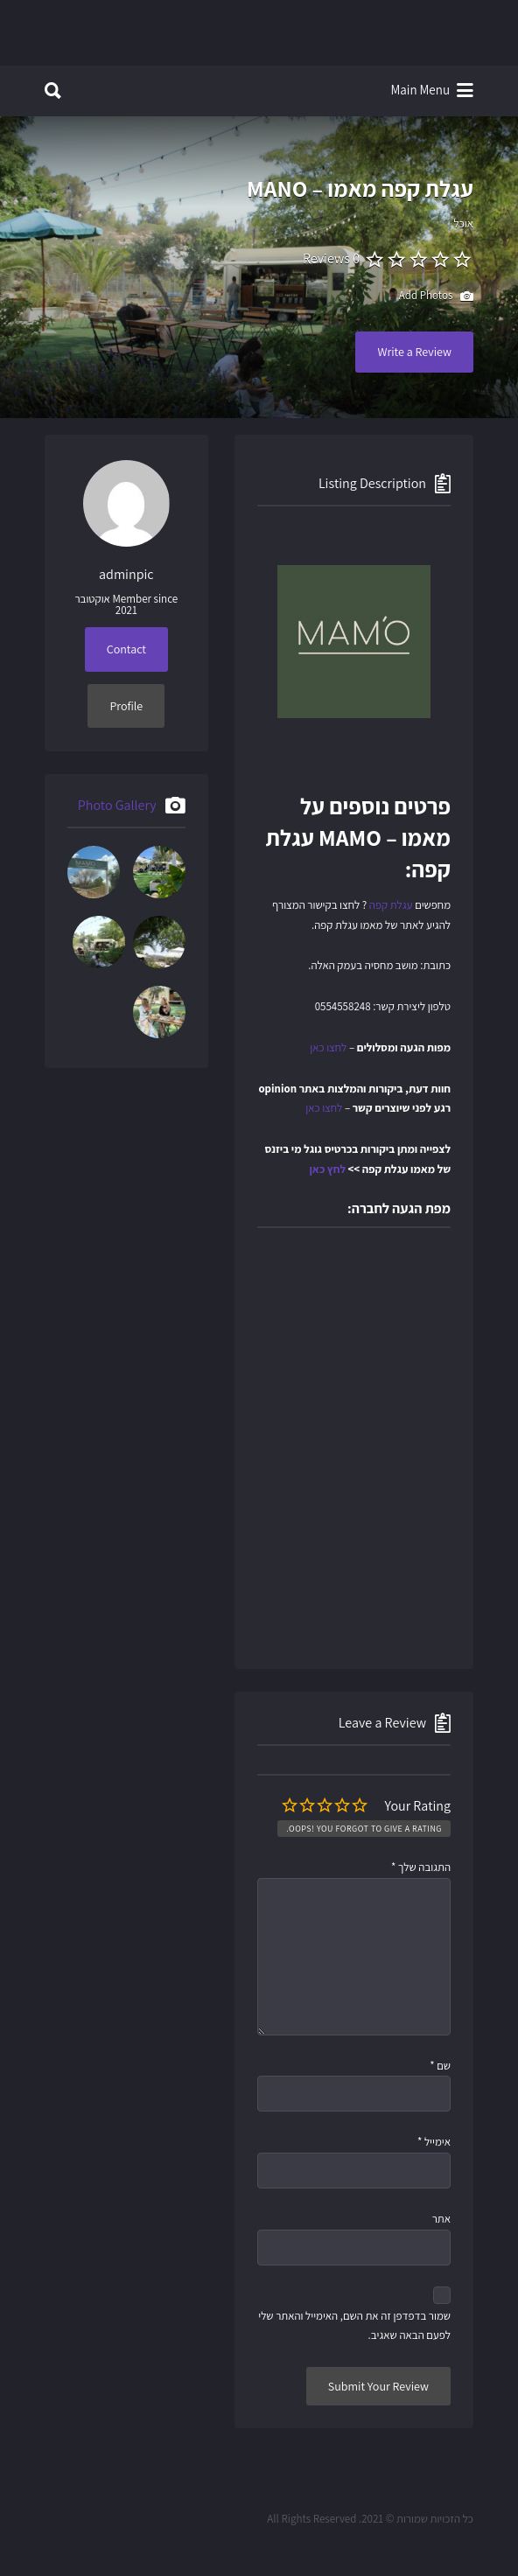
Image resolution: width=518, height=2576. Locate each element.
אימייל (434, 2141)
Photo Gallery (117, 805)
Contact (126, 649)
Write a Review (414, 352)
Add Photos (436, 296)
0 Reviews (331, 258)
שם (440, 2065)
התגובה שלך (421, 1867)
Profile (126, 706)
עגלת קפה (391, 904)
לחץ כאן (328, 1169)
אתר (441, 2218)
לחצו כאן (328, 1047)
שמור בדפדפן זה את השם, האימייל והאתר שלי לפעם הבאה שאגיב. (354, 2325)
